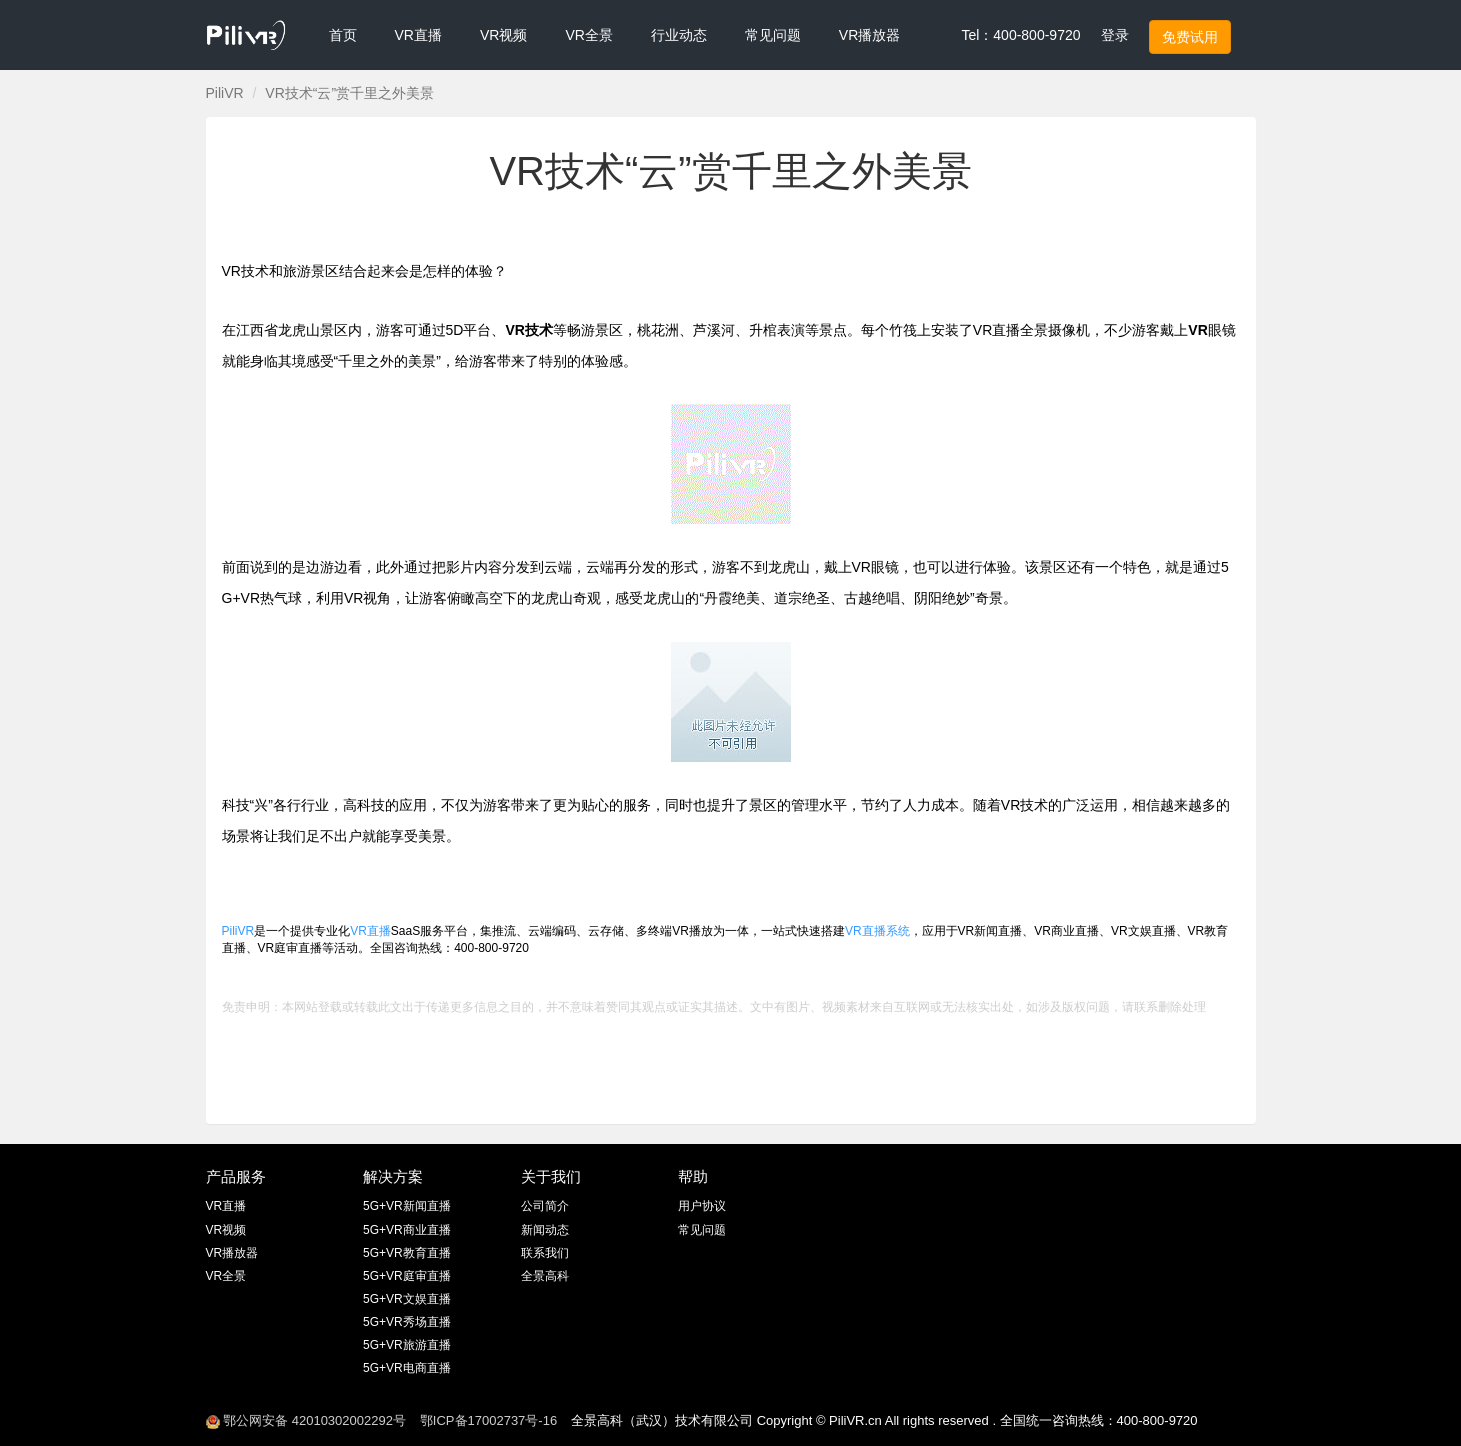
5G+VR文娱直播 (407, 1299)
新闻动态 (545, 1230)
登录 (1115, 35)
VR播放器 (232, 1253)
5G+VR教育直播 (407, 1253)
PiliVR (225, 93)
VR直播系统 (877, 931)
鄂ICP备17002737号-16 (488, 1420)
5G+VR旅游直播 (407, 1345)
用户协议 (702, 1206)
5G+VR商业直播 (407, 1230)
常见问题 (702, 1230)
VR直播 (370, 931)
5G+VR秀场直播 (407, 1322)
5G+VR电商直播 (407, 1368)
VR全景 (226, 1276)
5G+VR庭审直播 (407, 1276)
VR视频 (226, 1230)
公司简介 (545, 1206)
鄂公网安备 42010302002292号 (306, 1420)
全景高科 (545, 1276)
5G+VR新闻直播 (407, 1206)
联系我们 (545, 1253)
